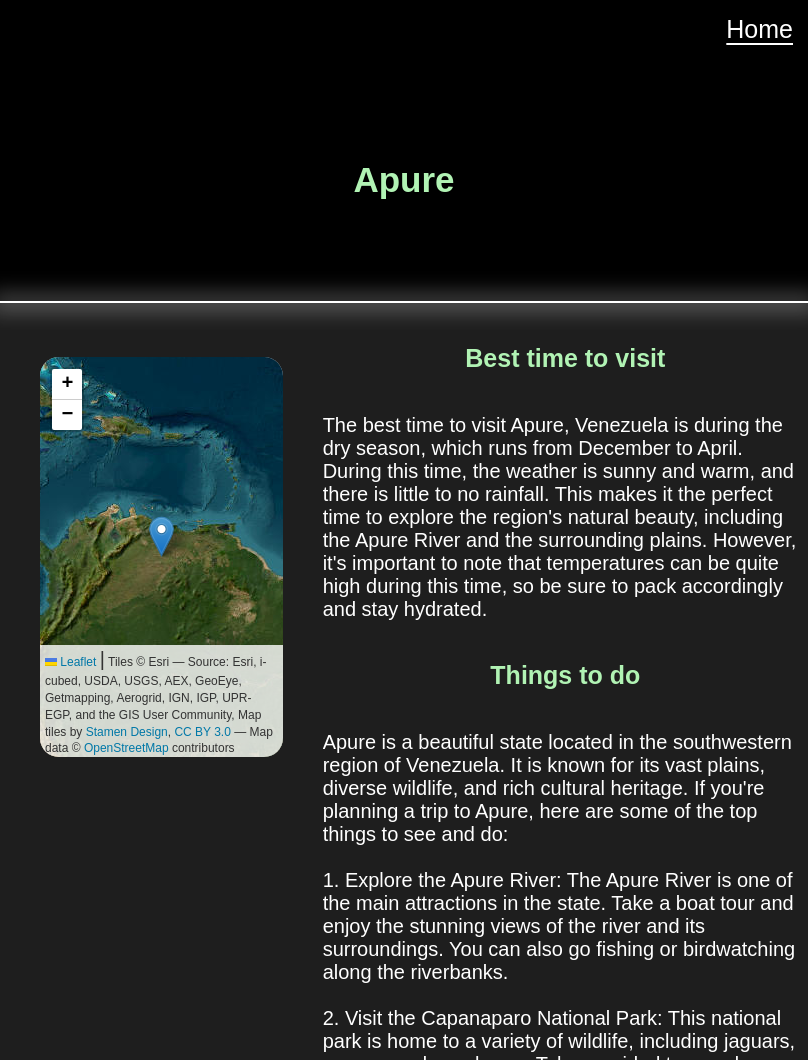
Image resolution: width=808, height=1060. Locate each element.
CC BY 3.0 (202, 732)
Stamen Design (127, 732)
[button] (161, 536)
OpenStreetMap (126, 748)
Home (759, 29)
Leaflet (70, 662)
